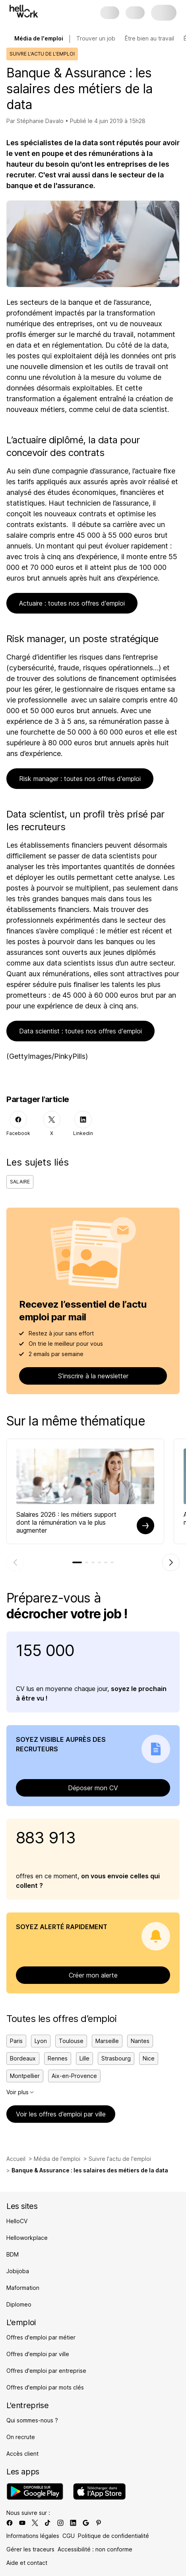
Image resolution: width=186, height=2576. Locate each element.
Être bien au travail (149, 38)
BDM (12, 2254)
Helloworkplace (27, 2237)
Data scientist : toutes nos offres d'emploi (80, 1031)
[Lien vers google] (86, 2523)
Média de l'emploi (57, 2158)
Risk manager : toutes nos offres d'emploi (80, 779)
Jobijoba (17, 2271)
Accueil (15, 2158)
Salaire (20, 1182)
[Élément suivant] (171, 1562)
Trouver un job (95, 38)
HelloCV (16, 2221)
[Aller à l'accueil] (24, 11)
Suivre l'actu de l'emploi (120, 2158)
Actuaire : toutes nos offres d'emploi (72, 603)
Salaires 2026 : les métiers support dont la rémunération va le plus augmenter (66, 1522)
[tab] (77, 1562)
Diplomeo (18, 2304)
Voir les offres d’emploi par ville (61, 2114)
